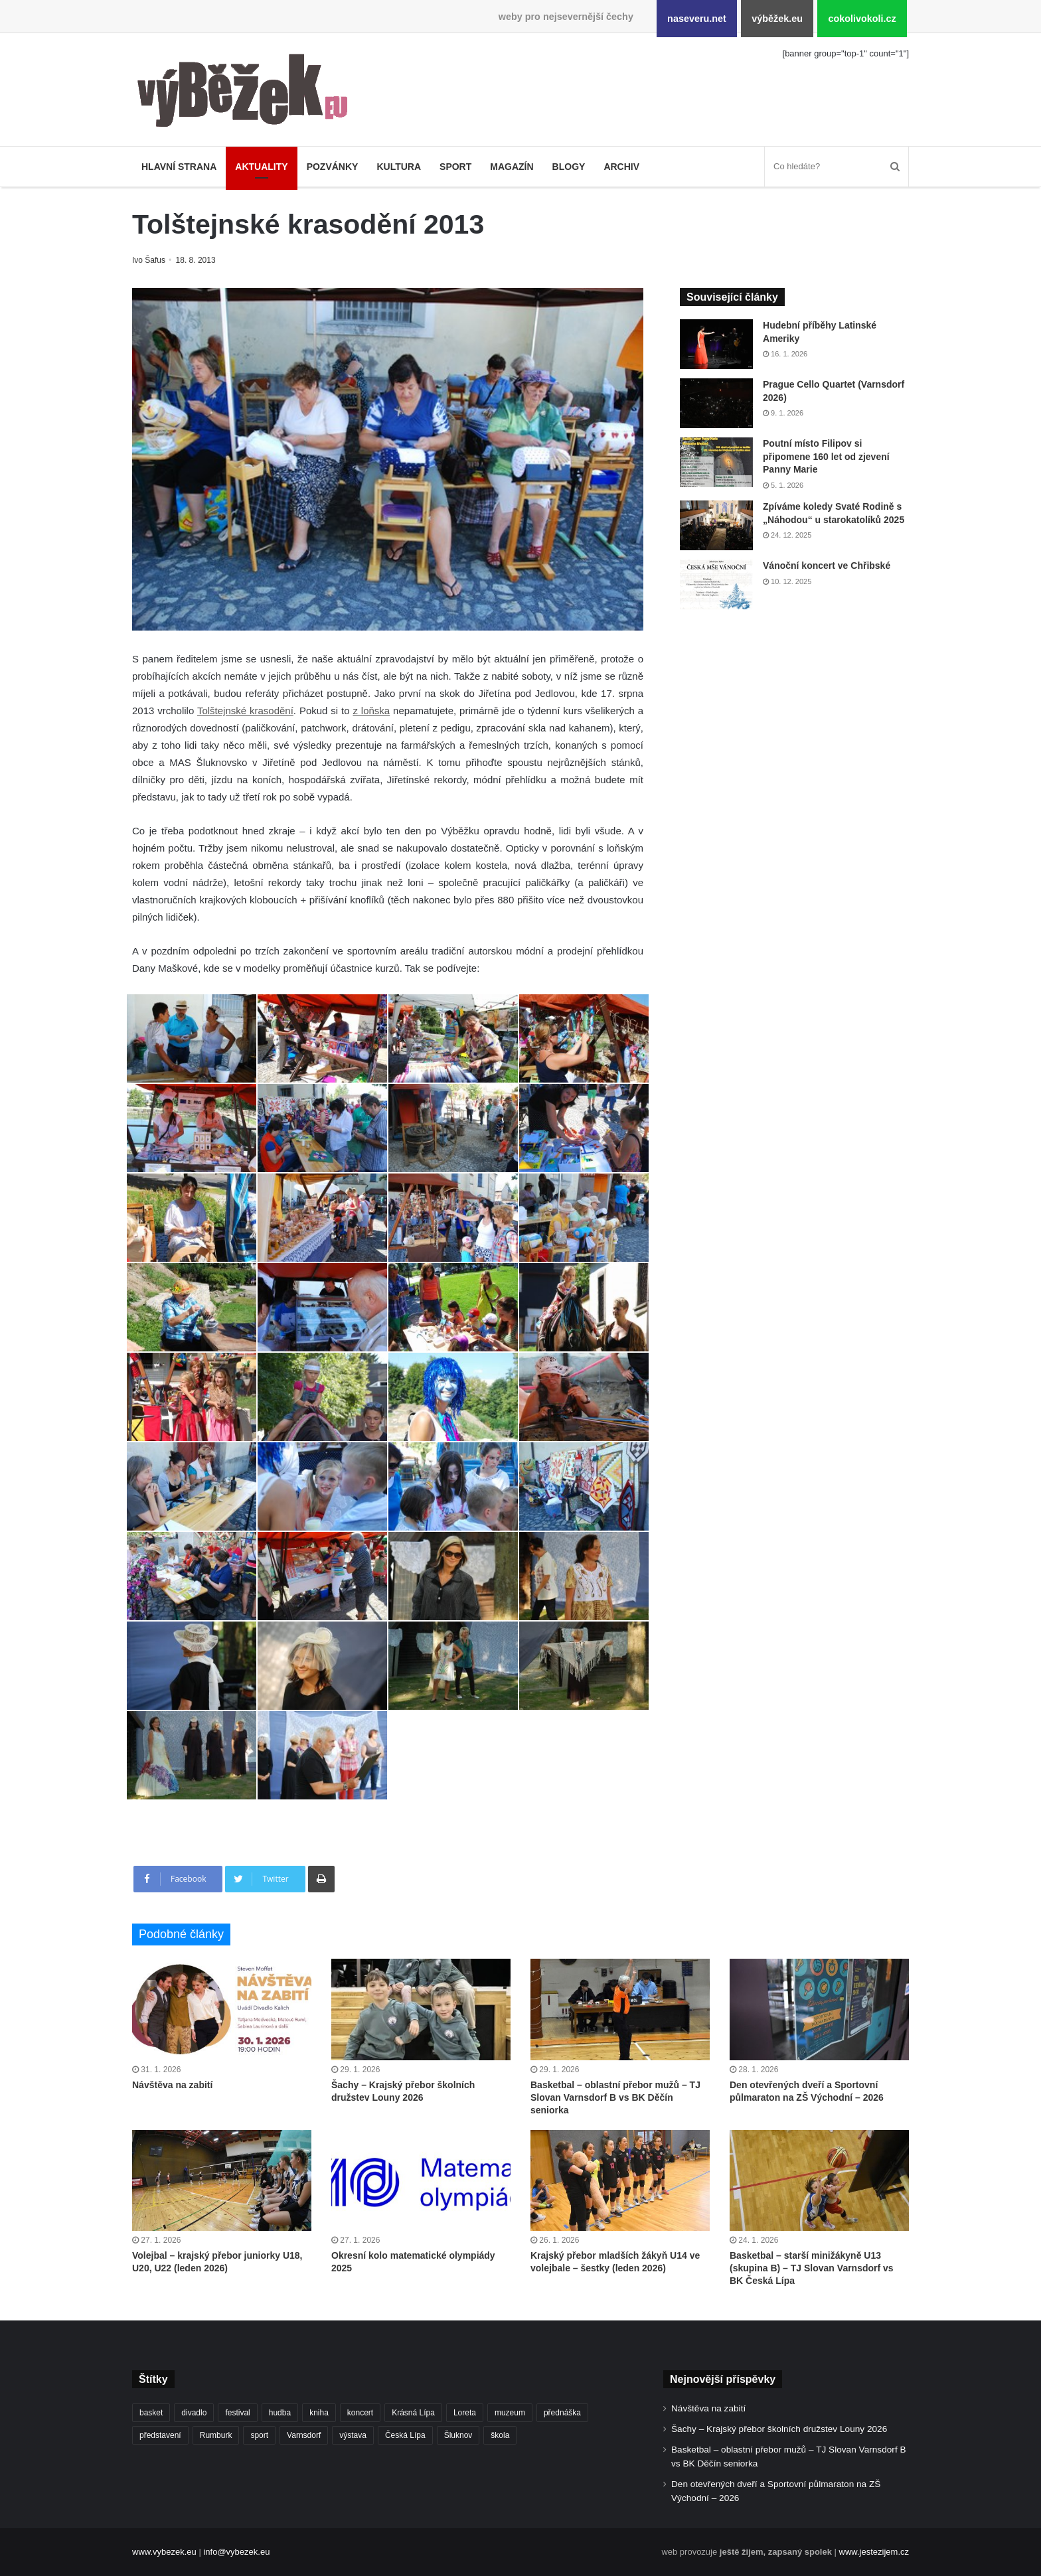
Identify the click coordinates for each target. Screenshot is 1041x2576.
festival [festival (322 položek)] (237, 2412)
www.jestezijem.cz (874, 2552)
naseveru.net (696, 18)
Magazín (511, 166)
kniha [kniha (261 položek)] (319, 2412)
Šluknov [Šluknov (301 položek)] (458, 2435)
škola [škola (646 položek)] (500, 2435)
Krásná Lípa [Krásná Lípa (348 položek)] (413, 2412)
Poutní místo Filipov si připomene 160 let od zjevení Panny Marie (826, 456)
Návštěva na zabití (172, 2085)
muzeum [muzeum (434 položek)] (510, 2412)
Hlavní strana (178, 166)
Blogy (569, 166)
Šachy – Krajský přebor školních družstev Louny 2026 (779, 2429)
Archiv (621, 166)
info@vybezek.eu (236, 2552)
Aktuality (261, 166)
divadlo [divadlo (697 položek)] (193, 2412)
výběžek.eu (777, 18)
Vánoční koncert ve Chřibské (826, 565)
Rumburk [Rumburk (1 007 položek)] (216, 2435)
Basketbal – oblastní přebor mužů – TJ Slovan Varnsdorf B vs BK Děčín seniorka (615, 2097)
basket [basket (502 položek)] (151, 2412)
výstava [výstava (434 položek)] (352, 2435)
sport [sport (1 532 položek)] (259, 2435)
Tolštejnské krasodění (245, 710)
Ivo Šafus (149, 260)
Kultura (398, 166)
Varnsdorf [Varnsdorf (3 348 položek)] (304, 2435)
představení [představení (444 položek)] (160, 2435)
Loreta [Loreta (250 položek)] (464, 2412)
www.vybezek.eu (164, 2552)
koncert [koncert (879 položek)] (360, 2412)
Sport (455, 166)
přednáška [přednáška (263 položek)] (562, 2412)
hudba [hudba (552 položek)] (280, 2412)
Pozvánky (333, 166)
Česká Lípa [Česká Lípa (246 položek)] (405, 2435)
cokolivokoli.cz (862, 18)
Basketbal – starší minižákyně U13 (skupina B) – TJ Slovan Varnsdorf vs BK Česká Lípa (812, 2268)
